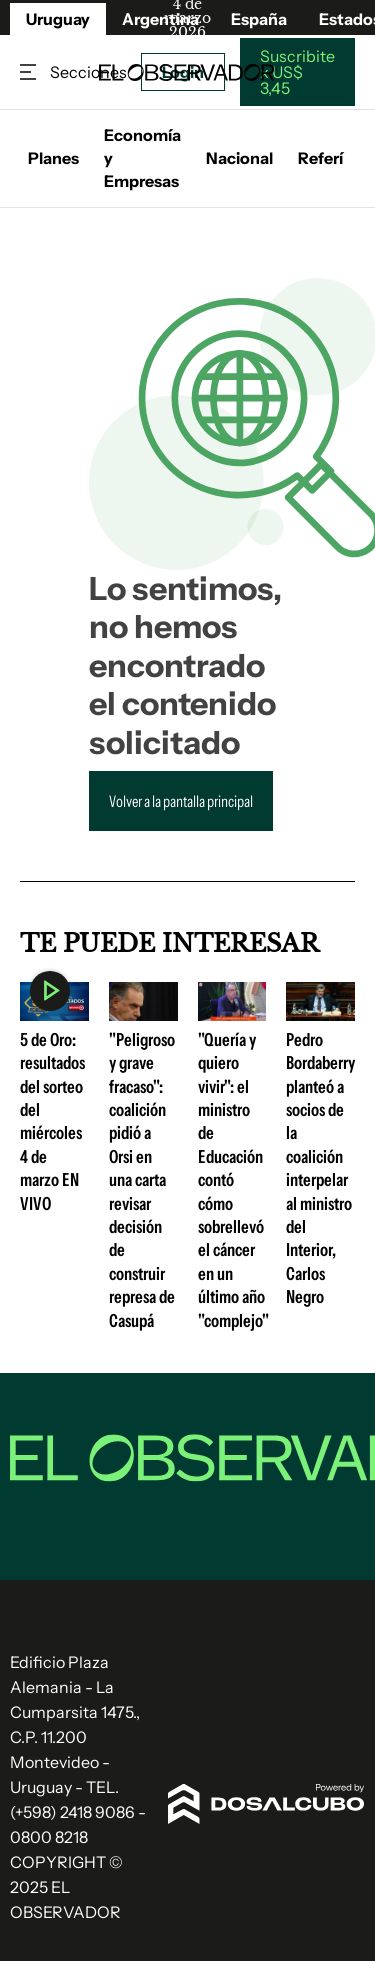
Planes (53, 158)
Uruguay (58, 19)
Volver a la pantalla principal (181, 801)
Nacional (239, 158)
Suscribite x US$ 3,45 (297, 72)
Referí (320, 158)
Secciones (30, 72)
